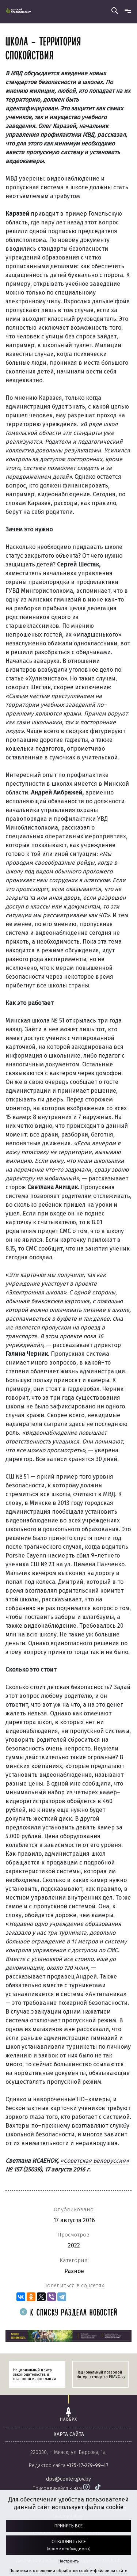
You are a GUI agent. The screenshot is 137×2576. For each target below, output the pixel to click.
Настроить (68, 2561)
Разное (74, 2271)
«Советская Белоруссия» (94, 2160)
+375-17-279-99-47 (87, 2465)
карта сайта (68, 2434)
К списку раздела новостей (68, 2313)
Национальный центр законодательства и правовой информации (34, 2374)
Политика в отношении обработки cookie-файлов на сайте (68, 2570)
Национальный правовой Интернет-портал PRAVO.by (100, 2374)
